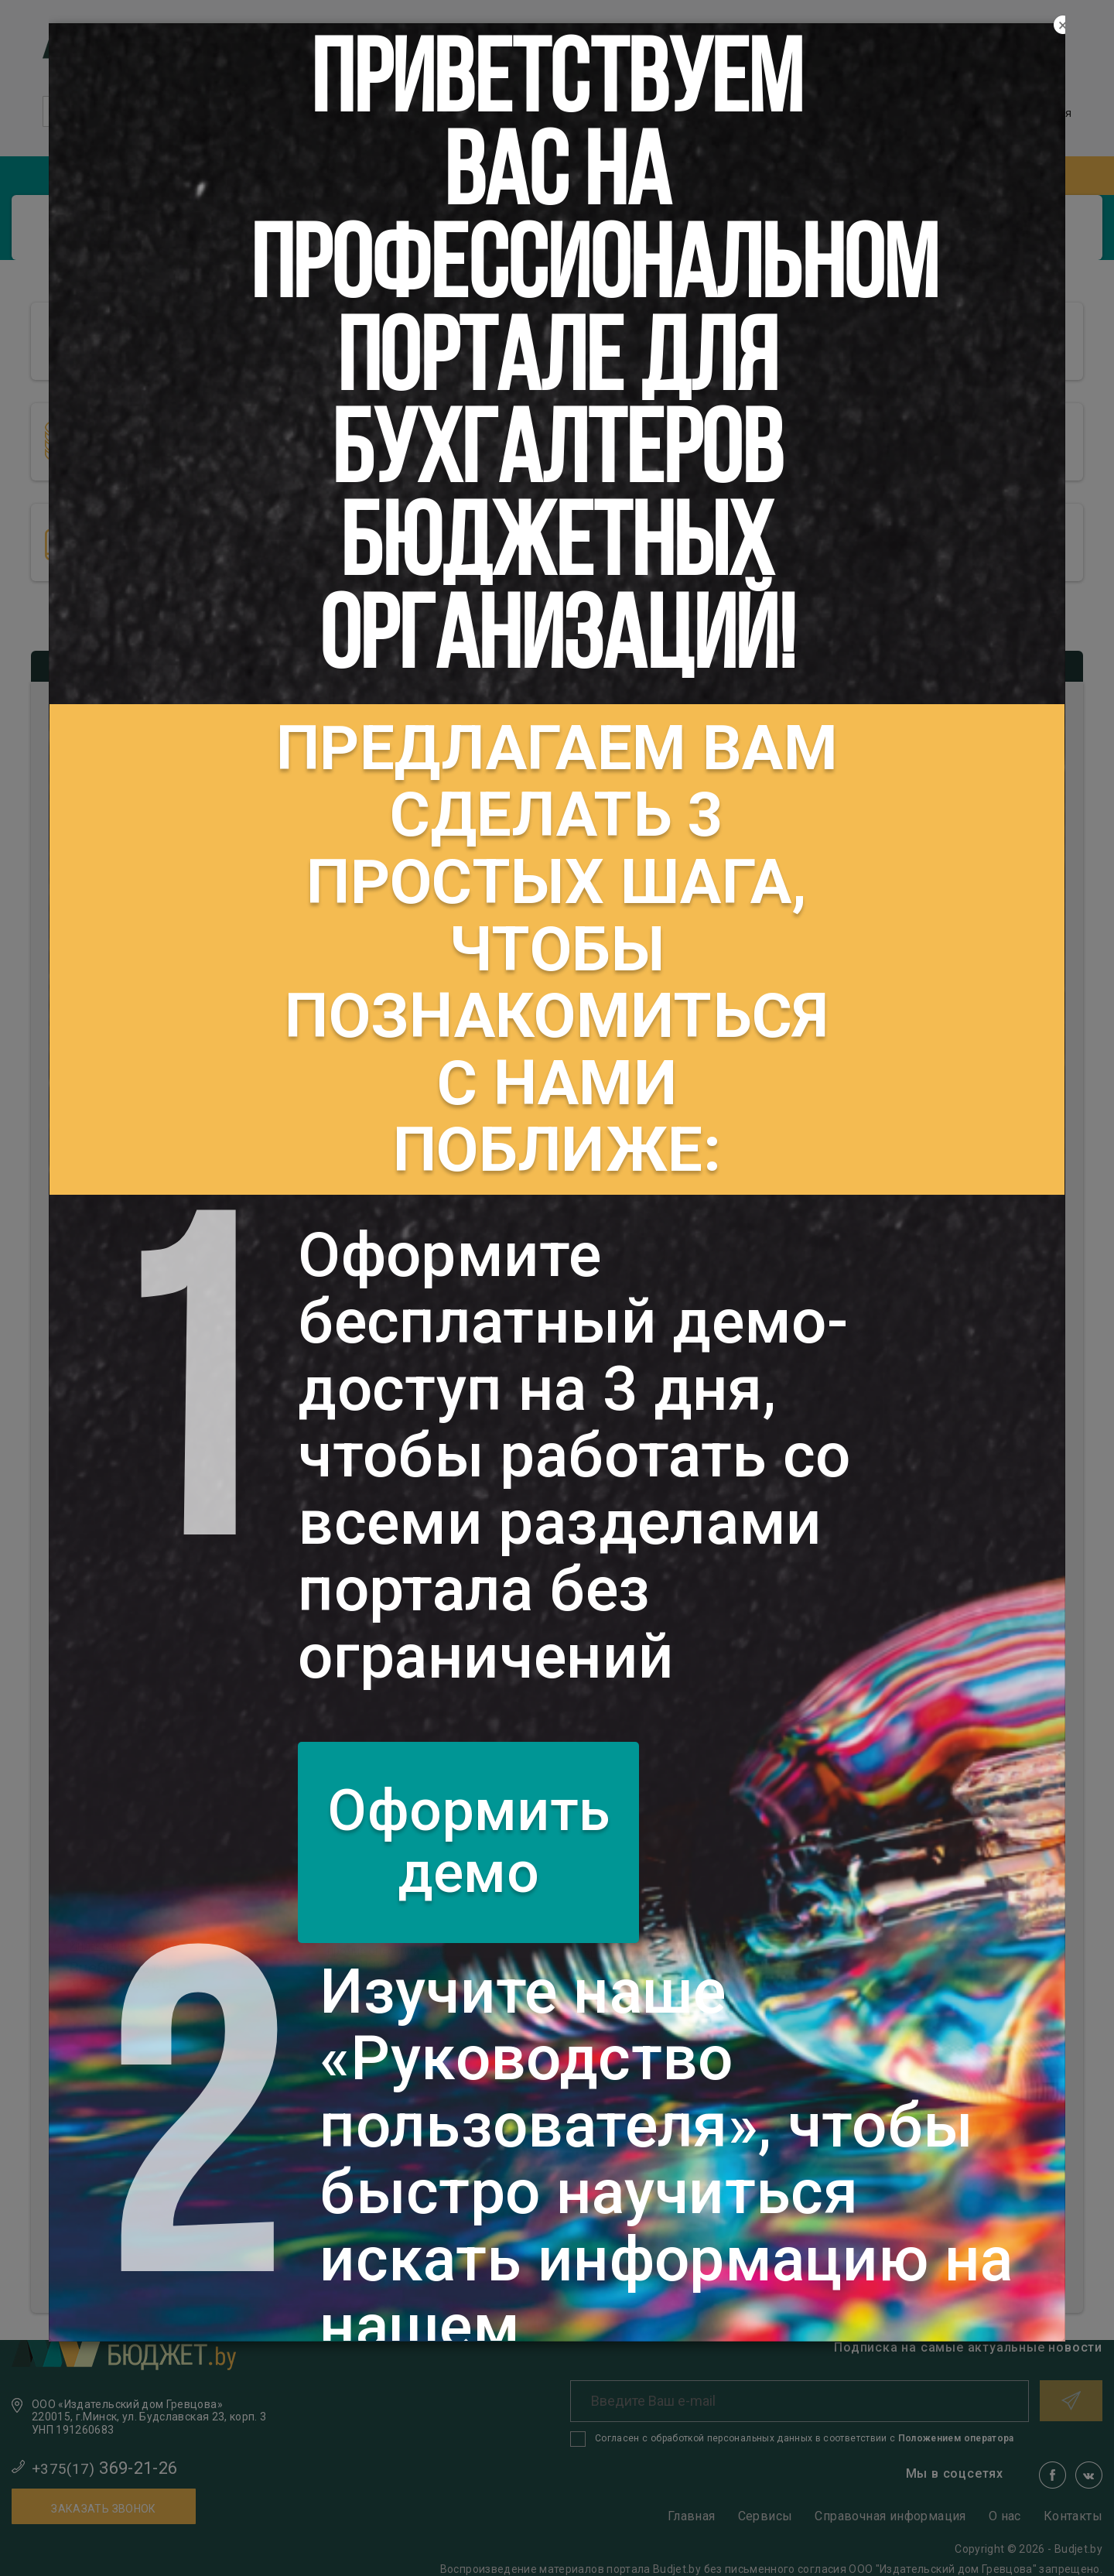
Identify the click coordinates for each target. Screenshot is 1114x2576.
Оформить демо (468, 1841)
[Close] (1063, 25)
